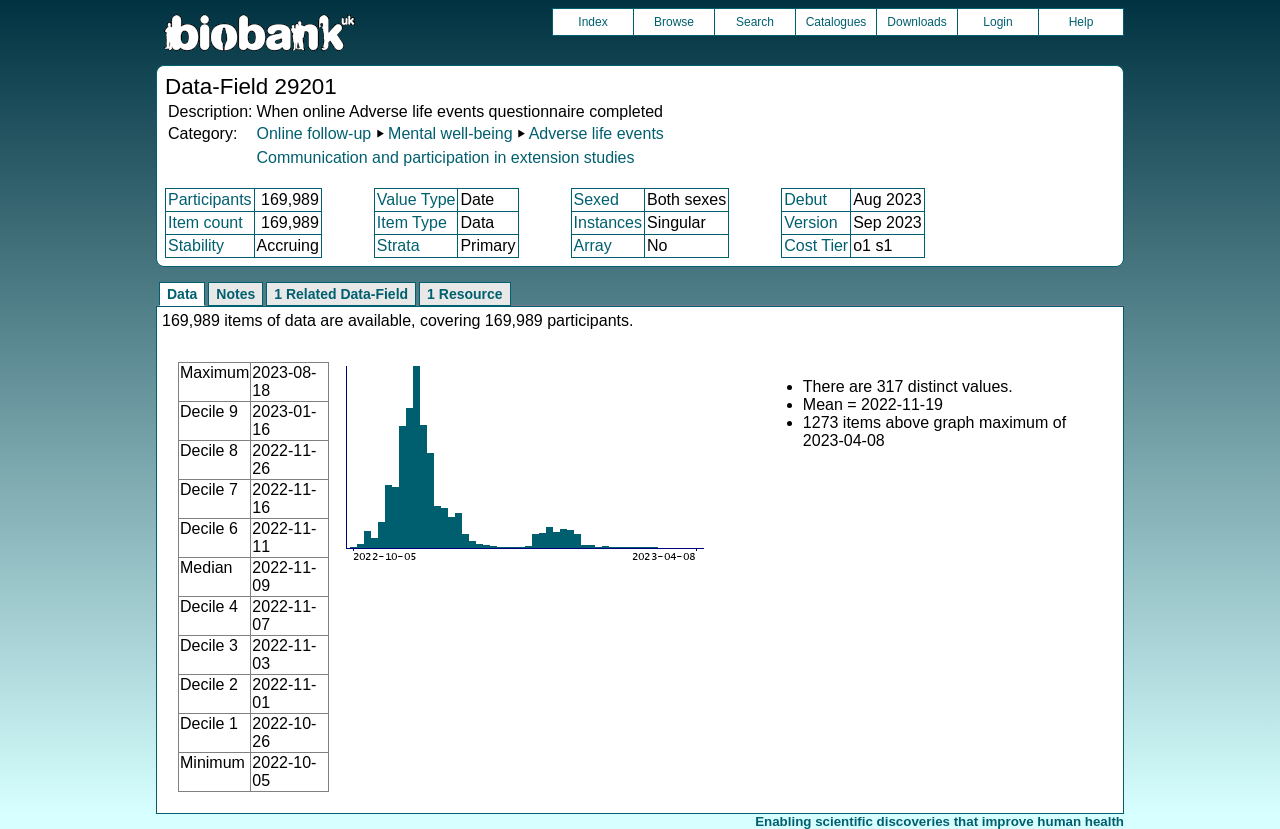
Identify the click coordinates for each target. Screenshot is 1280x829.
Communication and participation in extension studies (445, 157)
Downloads (916, 22)
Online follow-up (313, 133)
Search (755, 22)
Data (182, 294)
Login (997, 22)
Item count (205, 222)
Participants (210, 199)
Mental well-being (450, 133)
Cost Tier (816, 245)
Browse (674, 22)
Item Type (412, 222)
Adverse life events (596, 133)
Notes (235, 294)
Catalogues (836, 22)
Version (810, 222)
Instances (608, 222)
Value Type (416, 199)
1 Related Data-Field (341, 294)
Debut (805, 199)
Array (593, 245)
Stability (196, 245)
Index (592, 22)
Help (1081, 22)
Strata (398, 245)
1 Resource (464, 294)
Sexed (596, 199)
